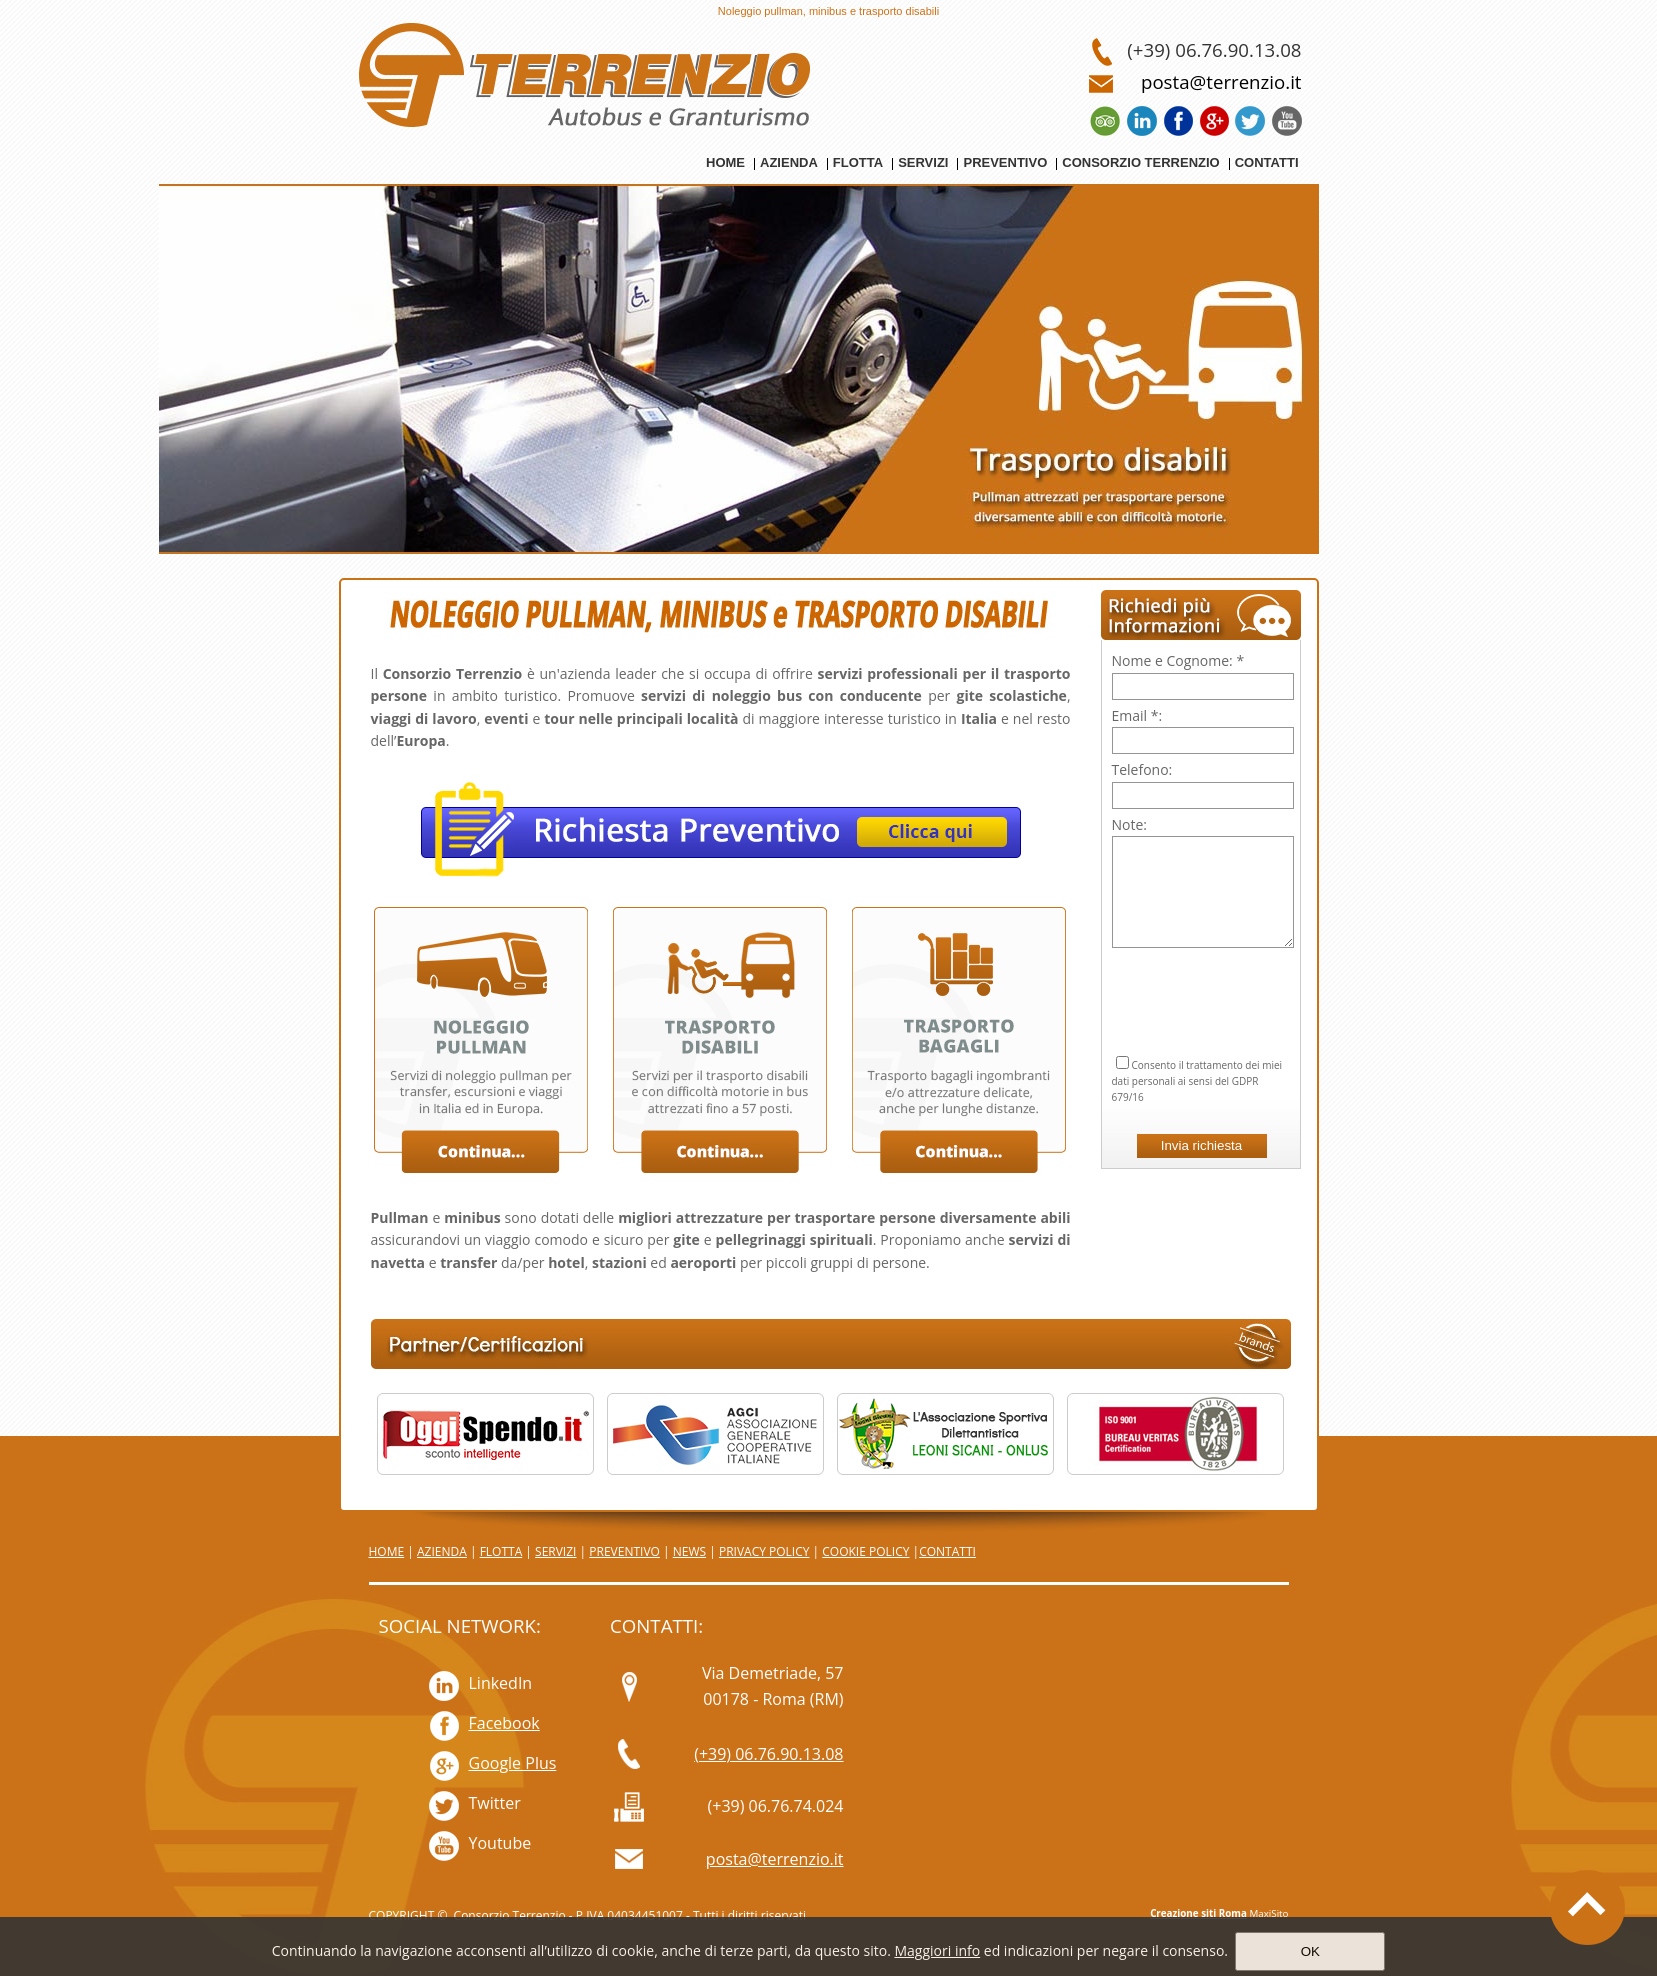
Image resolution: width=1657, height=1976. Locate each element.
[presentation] (1203, 976)
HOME (387, 1551)
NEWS (689, 1551)
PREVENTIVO (624, 1551)
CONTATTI (947, 1551)
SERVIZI (555, 1551)
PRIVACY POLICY (764, 1551)
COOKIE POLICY (865, 1551)
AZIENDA (442, 1551)
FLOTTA (501, 1551)
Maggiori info (937, 1950)
